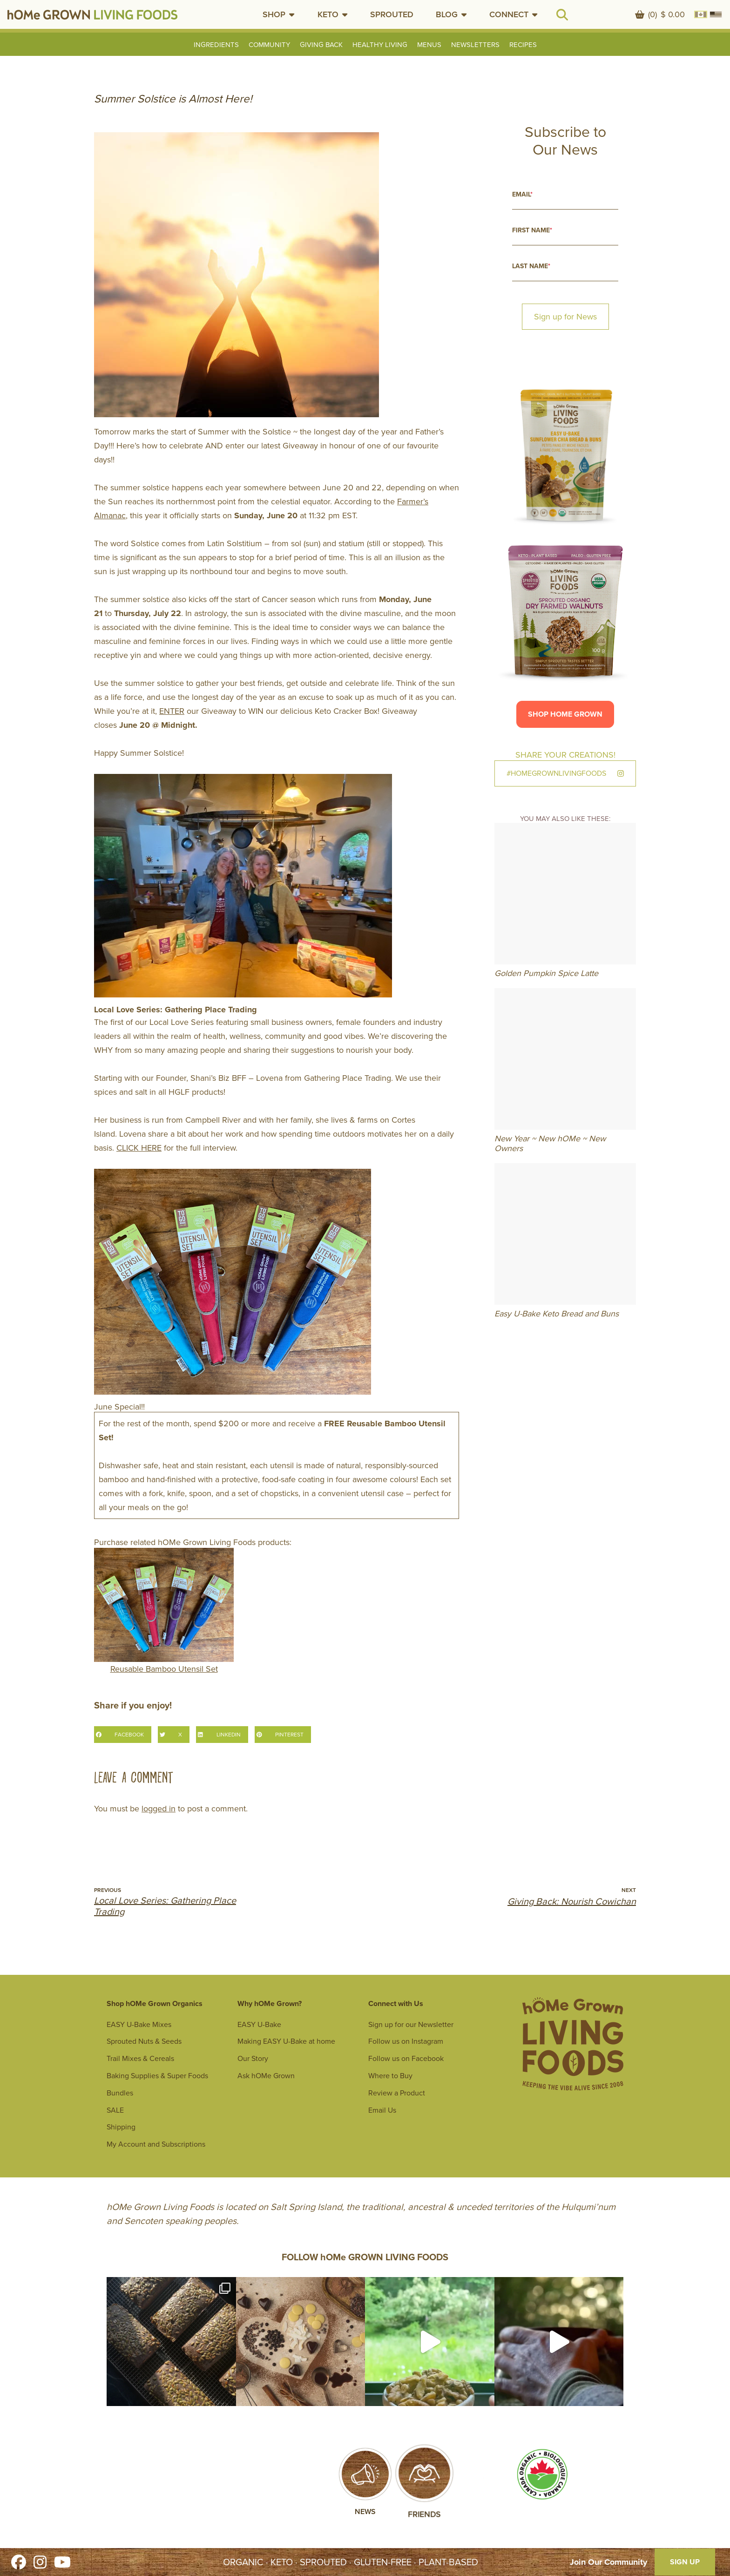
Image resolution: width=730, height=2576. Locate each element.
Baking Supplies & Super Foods (157, 2075)
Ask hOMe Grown (266, 2075)
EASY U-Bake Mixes (139, 2024)
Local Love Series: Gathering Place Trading (165, 1906)
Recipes (523, 45)
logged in (159, 1809)
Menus (429, 45)
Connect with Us (395, 2003)
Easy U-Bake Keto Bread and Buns (556, 1314)
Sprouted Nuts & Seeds (144, 2041)
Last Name (531, 266)
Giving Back (321, 45)
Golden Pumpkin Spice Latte (546, 973)
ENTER (171, 711)
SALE (115, 2110)
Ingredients (216, 45)
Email (522, 194)
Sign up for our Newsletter (410, 2024)
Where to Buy (390, 2075)
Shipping (121, 2127)
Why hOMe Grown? (269, 2003)
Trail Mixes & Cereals (140, 2058)
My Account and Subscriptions (156, 2144)
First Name (532, 230)
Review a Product (396, 2093)
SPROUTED (391, 14)
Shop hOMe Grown (565, 714)
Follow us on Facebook (406, 2058)
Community (269, 45)
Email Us (382, 2110)
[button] (278, 14)
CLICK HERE (139, 1148)
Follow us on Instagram (405, 2041)
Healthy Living (379, 45)
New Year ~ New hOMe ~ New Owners (550, 1143)
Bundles (120, 2093)
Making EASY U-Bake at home (286, 2041)
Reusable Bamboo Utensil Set (164, 1611)
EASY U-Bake (259, 2024)
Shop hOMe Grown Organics (155, 2003)
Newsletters (475, 45)
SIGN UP (685, 2561)
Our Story (252, 2058)
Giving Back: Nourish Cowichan (571, 1901)
